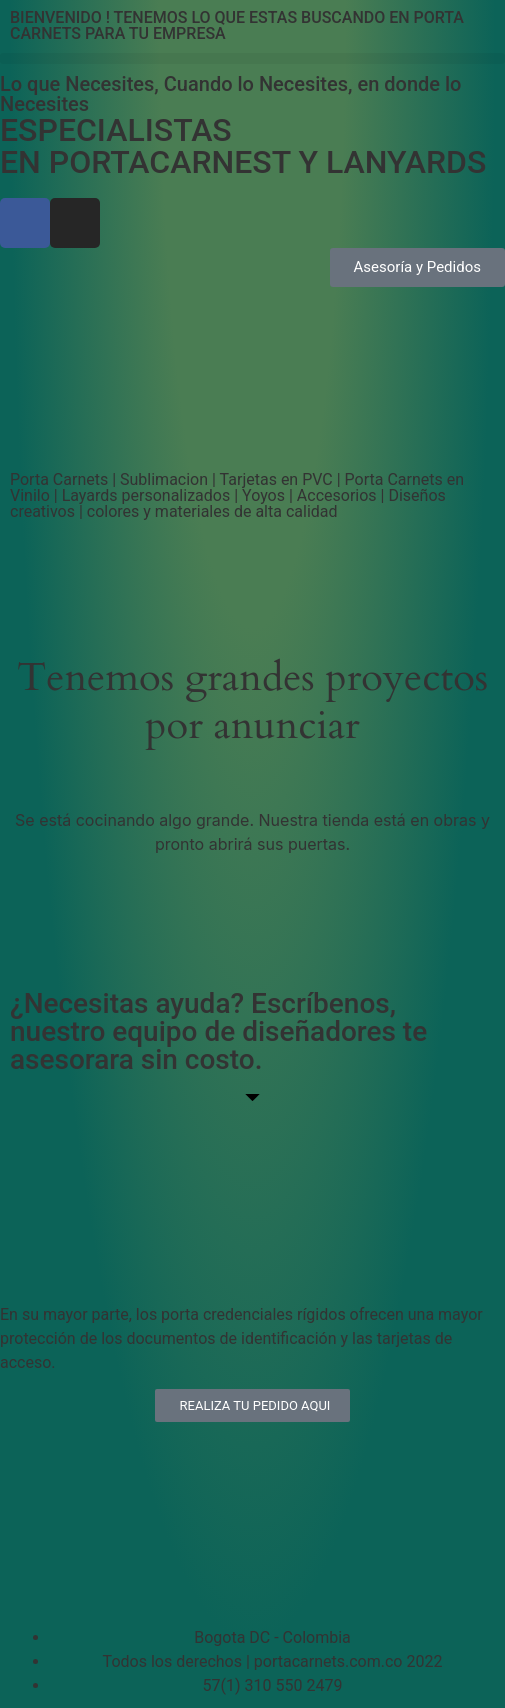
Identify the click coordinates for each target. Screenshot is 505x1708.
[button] (252, 58)
